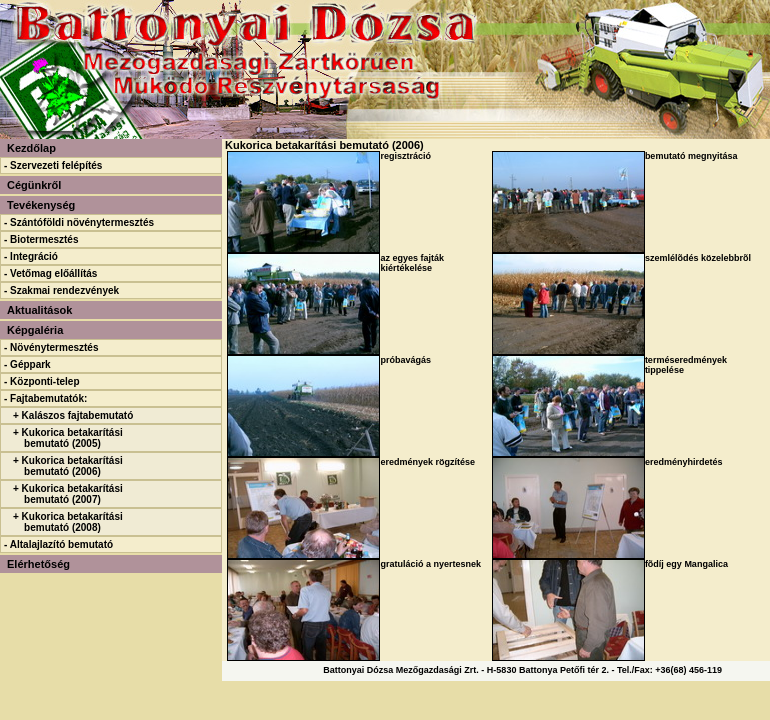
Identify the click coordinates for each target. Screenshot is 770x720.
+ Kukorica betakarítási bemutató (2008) (68, 522)
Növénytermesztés (54, 347)
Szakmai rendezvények (64, 290)
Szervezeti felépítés (56, 165)
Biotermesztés (44, 239)
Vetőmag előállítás (53, 273)
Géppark (30, 364)
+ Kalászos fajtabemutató (73, 415)
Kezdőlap (31, 148)
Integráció (34, 256)
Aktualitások (39, 310)
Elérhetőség (38, 564)
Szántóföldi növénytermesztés (82, 222)
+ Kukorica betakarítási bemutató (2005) (68, 438)
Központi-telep (44, 381)
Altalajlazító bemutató (61, 544)
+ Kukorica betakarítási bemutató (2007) (68, 494)
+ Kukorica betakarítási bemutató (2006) (68, 466)
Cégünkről (34, 185)
